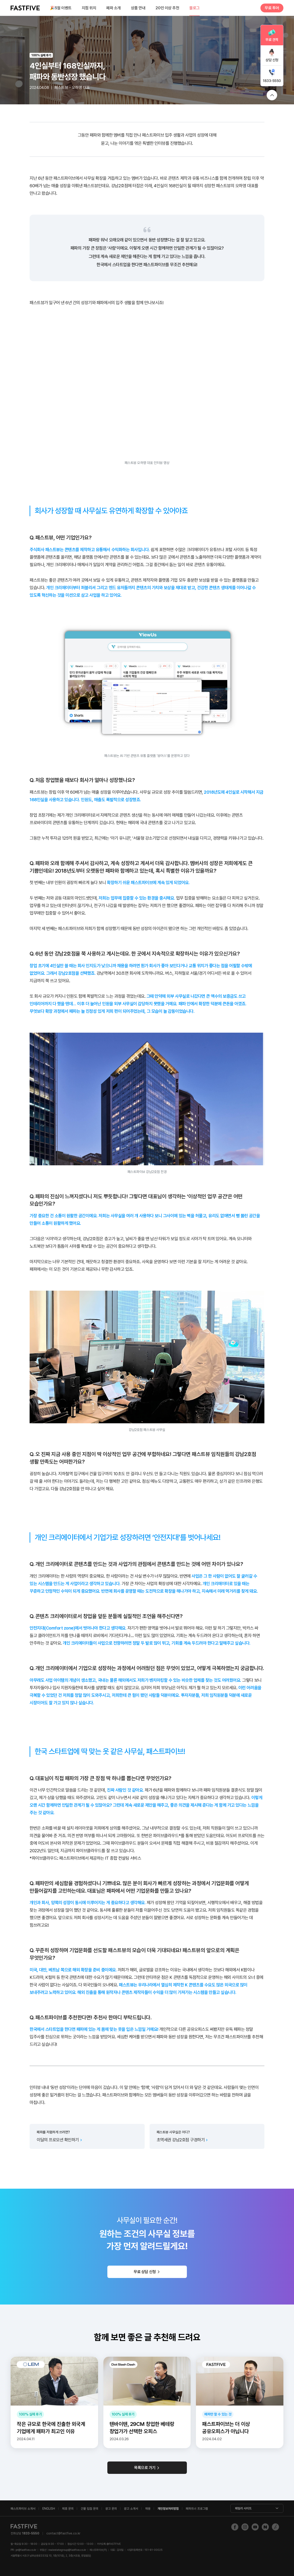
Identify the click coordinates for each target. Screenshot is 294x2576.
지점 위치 (89, 8)
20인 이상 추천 (167, 8)
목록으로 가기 (145, 2467)
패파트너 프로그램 (197, 2508)
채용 (147, 2508)
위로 (272, 95)
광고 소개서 (131, 2508)
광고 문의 (111, 2508)
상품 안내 (138, 8)
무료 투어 (272, 8)
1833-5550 (272, 81)
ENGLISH (48, 2508)
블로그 (194, 8)
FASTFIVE (25, 8)
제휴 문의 (68, 2508)
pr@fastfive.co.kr (26, 2549)
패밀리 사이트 (243, 2508)
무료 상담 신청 (145, 2271)
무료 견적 (272, 40)
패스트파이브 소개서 (23, 2508)
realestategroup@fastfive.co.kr (67, 2549)
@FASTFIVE (109, 2543)
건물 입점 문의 (89, 2508)
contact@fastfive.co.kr (63, 2533)
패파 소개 (113, 8)
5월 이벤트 (61, 8)
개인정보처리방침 (168, 2508)
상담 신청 (272, 60)
